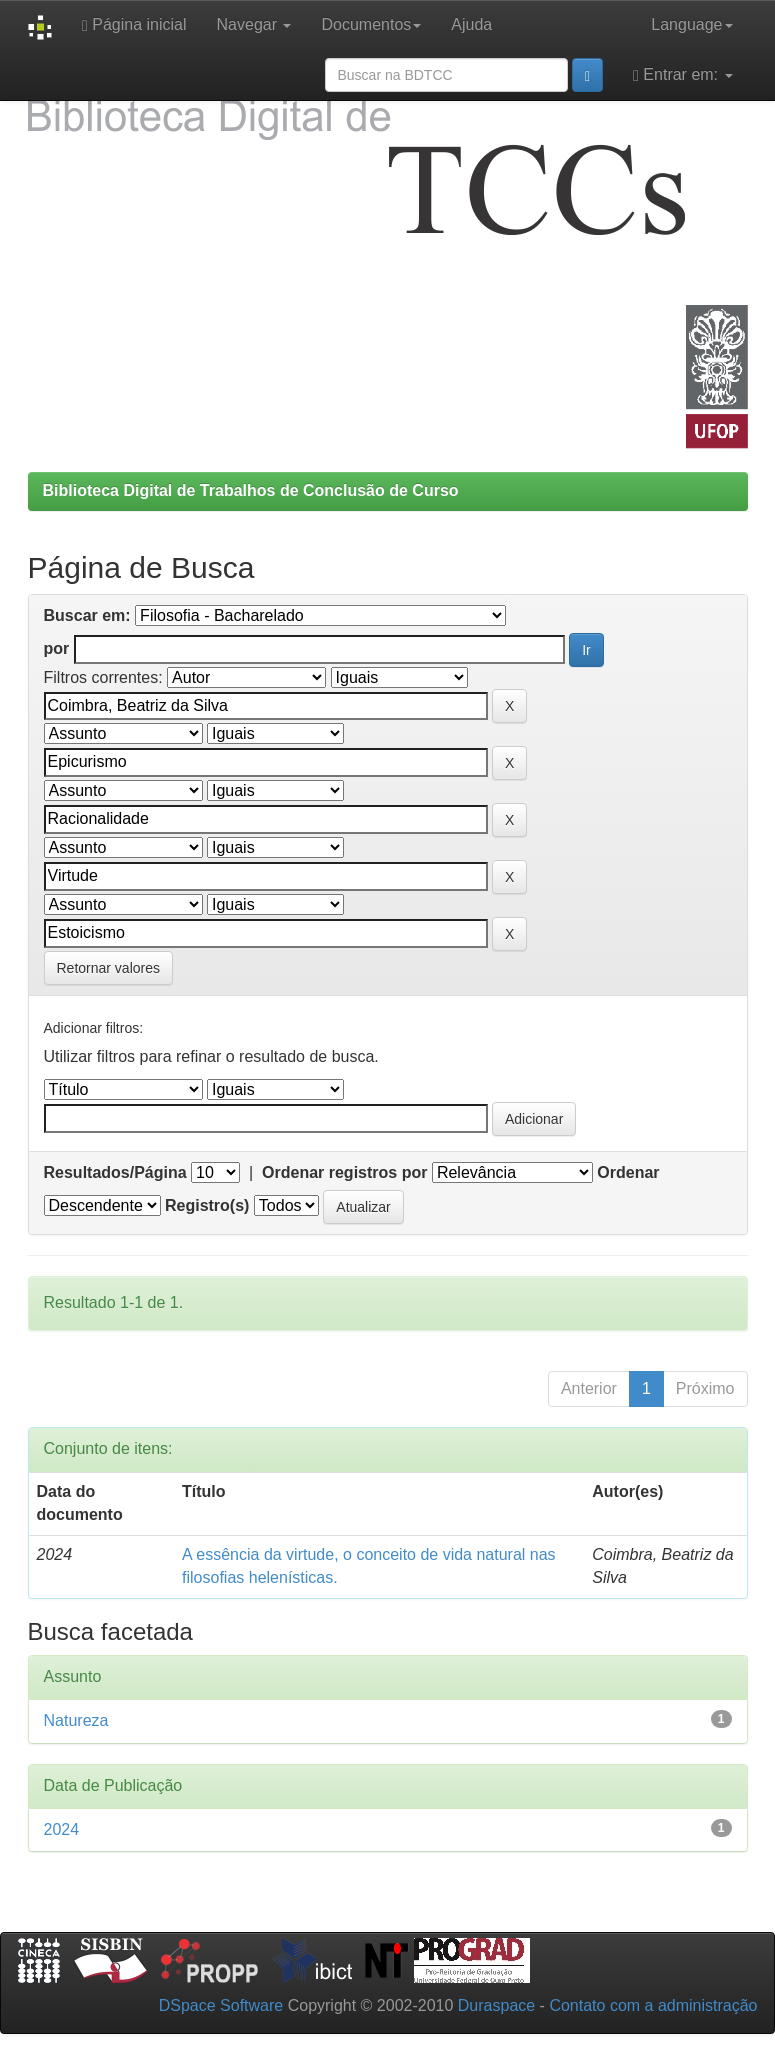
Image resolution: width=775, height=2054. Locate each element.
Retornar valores (109, 968)
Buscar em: (87, 615)
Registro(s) (207, 1205)
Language (691, 24)
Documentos (371, 24)
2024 (62, 1829)
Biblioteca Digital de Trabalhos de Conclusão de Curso (251, 490)
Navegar (254, 24)
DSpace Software (221, 2005)
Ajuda (471, 24)
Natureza (76, 1720)
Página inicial (134, 25)
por (57, 648)
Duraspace (496, 2005)
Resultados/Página (115, 1172)
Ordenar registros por (344, 1172)
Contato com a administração (653, 2005)
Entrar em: (682, 75)
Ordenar (628, 1172)
